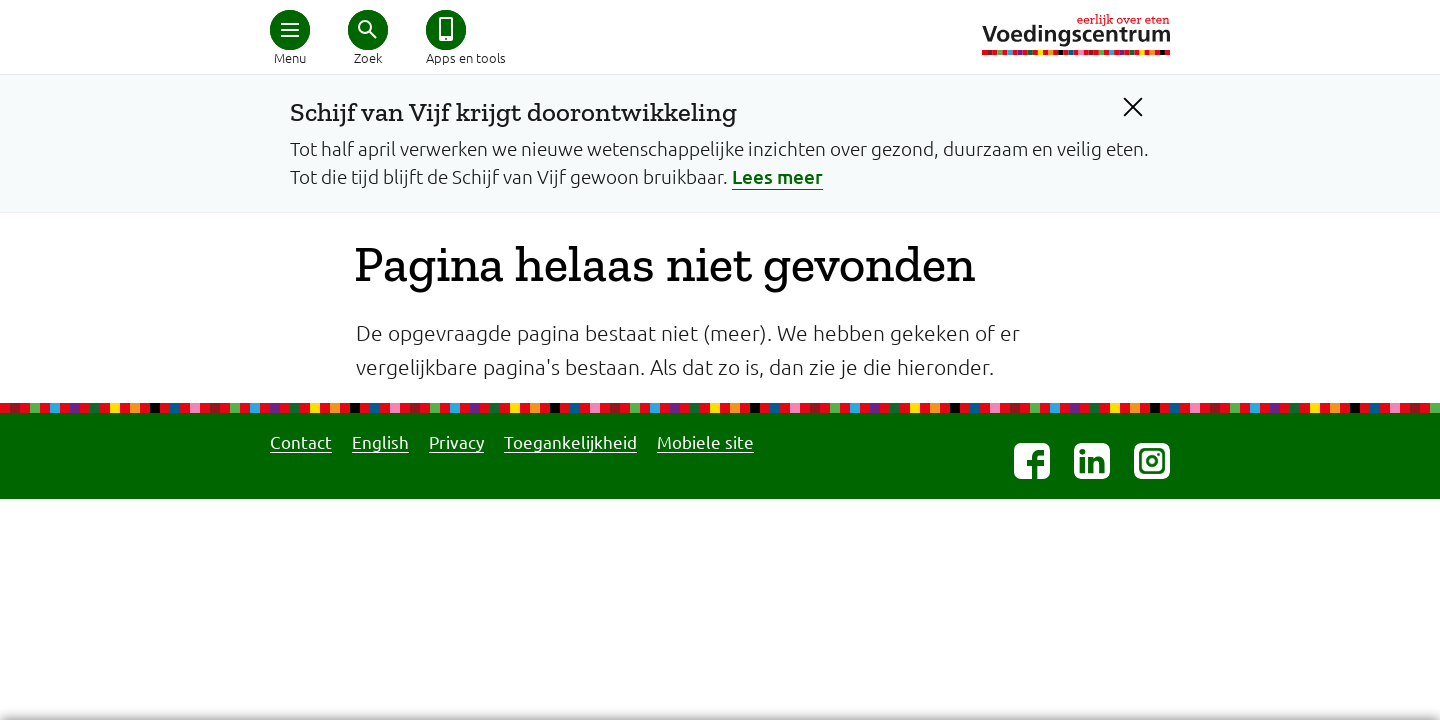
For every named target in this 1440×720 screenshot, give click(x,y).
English (380, 441)
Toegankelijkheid (570, 441)
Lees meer (777, 176)
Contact (301, 441)
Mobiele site (705, 441)
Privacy (456, 441)
